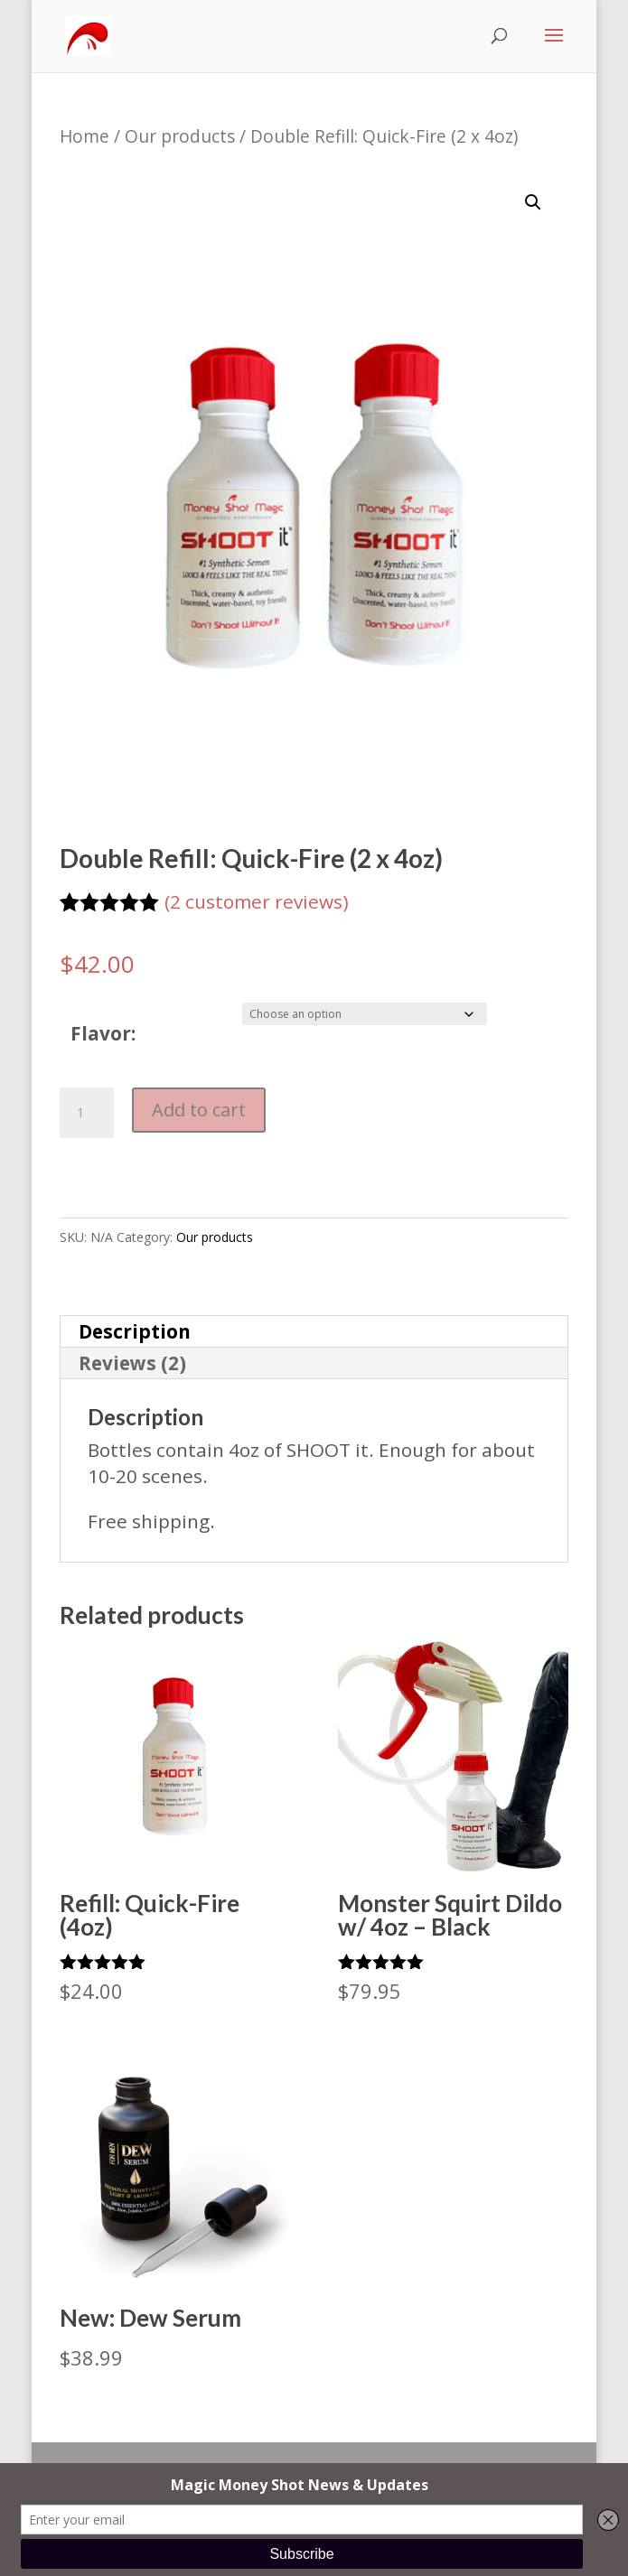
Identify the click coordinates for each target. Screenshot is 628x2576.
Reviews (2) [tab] (132, 1363)
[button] (533, 202)
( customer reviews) (256, 901)
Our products (180, 136)
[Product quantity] (87, 1112)
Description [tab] (135, 1331)
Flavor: (103, 1033)
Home (84, 136)
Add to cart (199, 1109)
